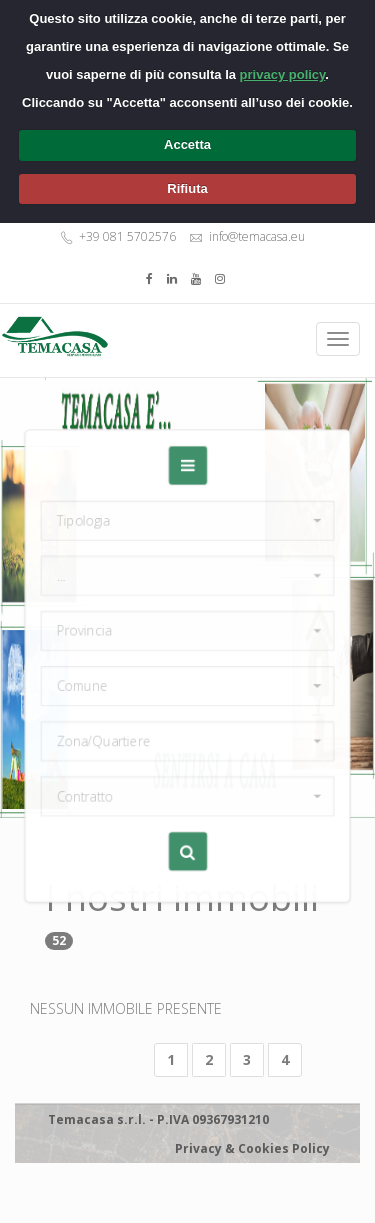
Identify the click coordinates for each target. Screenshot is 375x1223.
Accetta (187, 144)
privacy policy (283, 74)
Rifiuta (187, 188)
